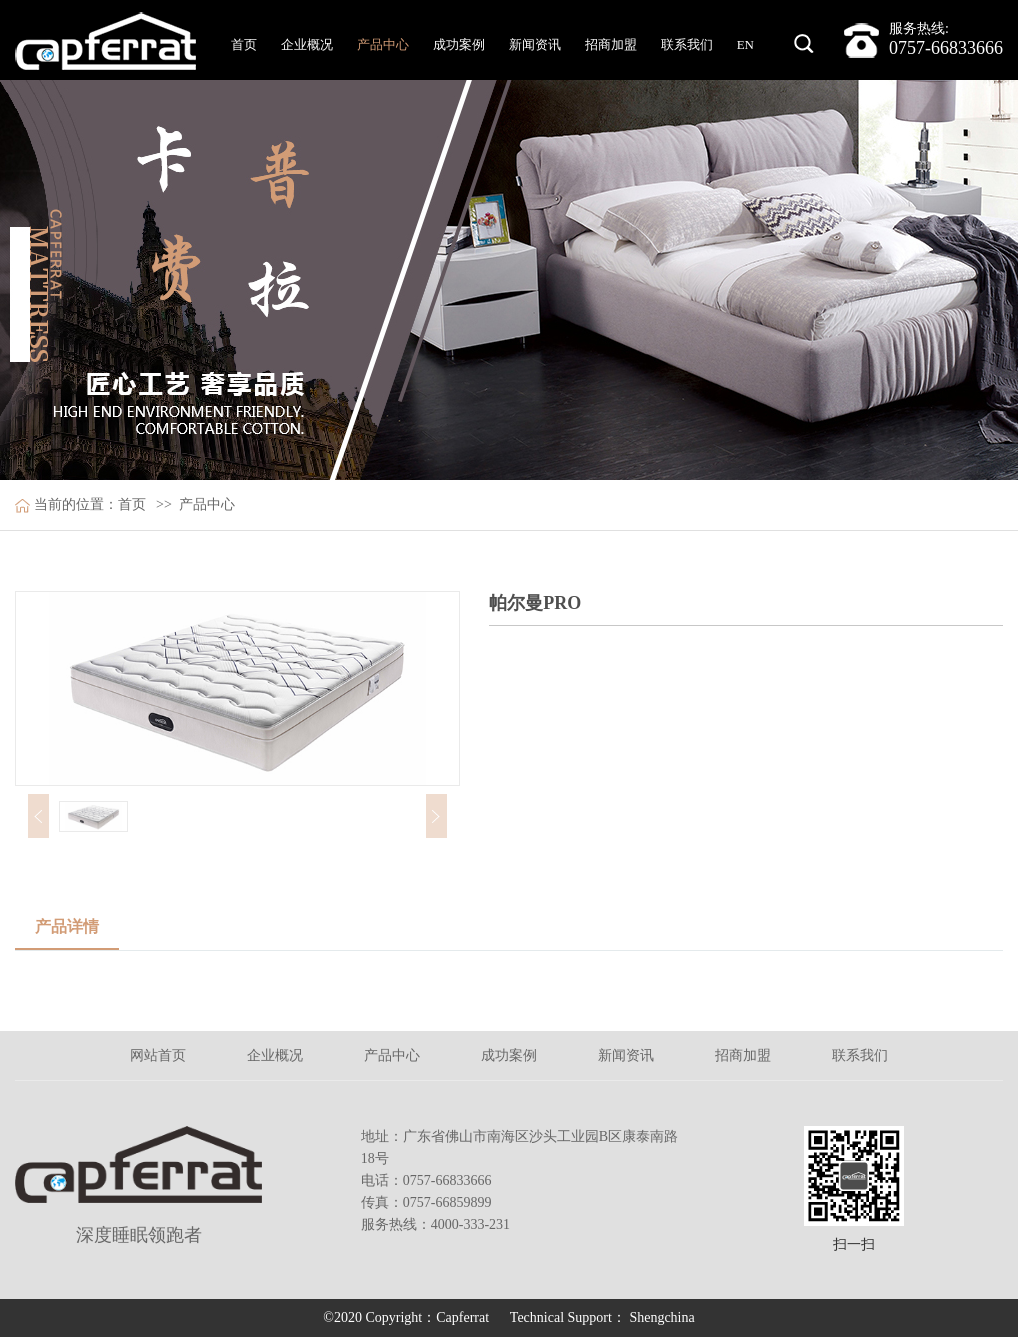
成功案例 (459, 44)
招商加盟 (611, 44)
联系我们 (687, 44)
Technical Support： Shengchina (602, 1317)
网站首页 (158, 1055)
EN (745, 44)
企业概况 (307, 44)
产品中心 (383, 44)
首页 (244, 44)
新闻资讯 (535, 44)
